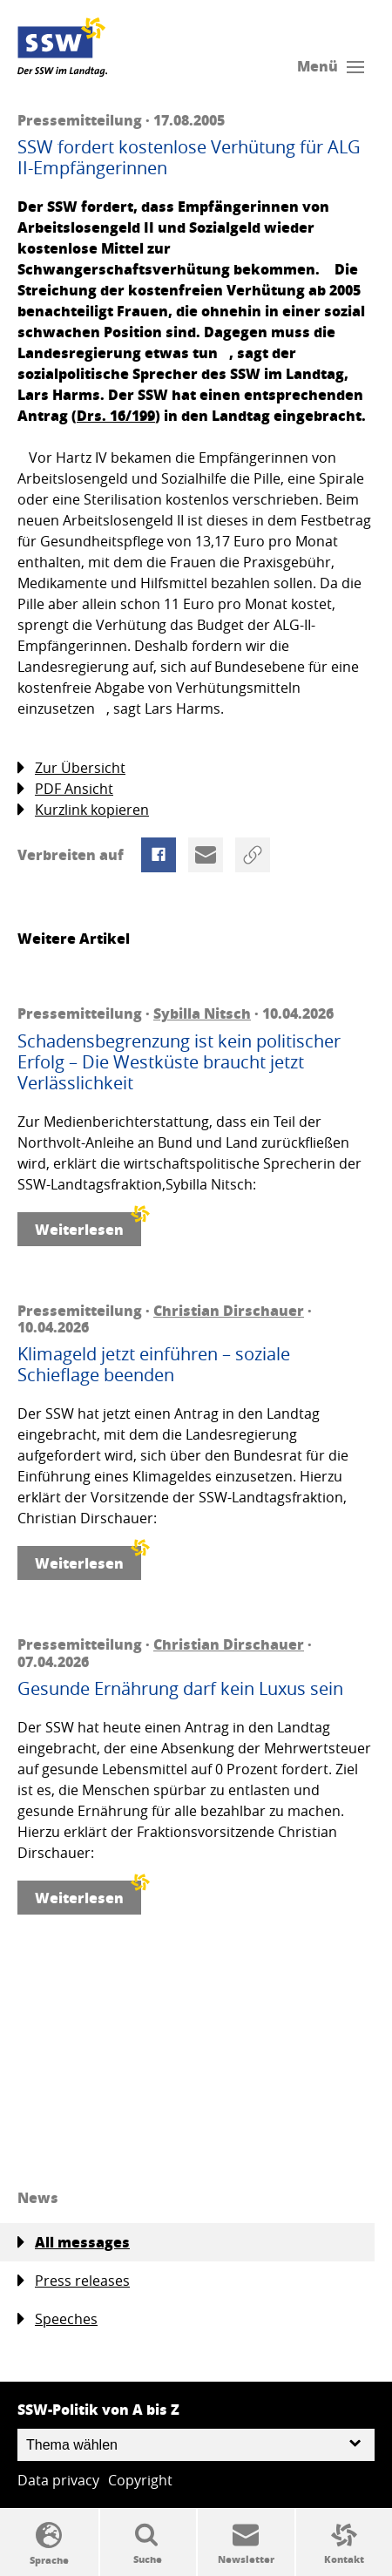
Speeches (57, 2319)
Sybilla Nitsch (202, 1013)
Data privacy (58, 2480)
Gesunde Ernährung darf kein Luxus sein (180, 1688)
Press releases (73, 2281)
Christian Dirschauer (228, 1310)
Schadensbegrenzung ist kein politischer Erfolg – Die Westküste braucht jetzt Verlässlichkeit (179, 1062)
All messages (73, 2242)
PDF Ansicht (65, 789)
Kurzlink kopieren (83, 810)
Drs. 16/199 (116, 415)
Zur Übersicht (71, 768)
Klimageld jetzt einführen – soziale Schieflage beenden (153, 1365)
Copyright (140, 2480)
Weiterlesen (88, 1225)
